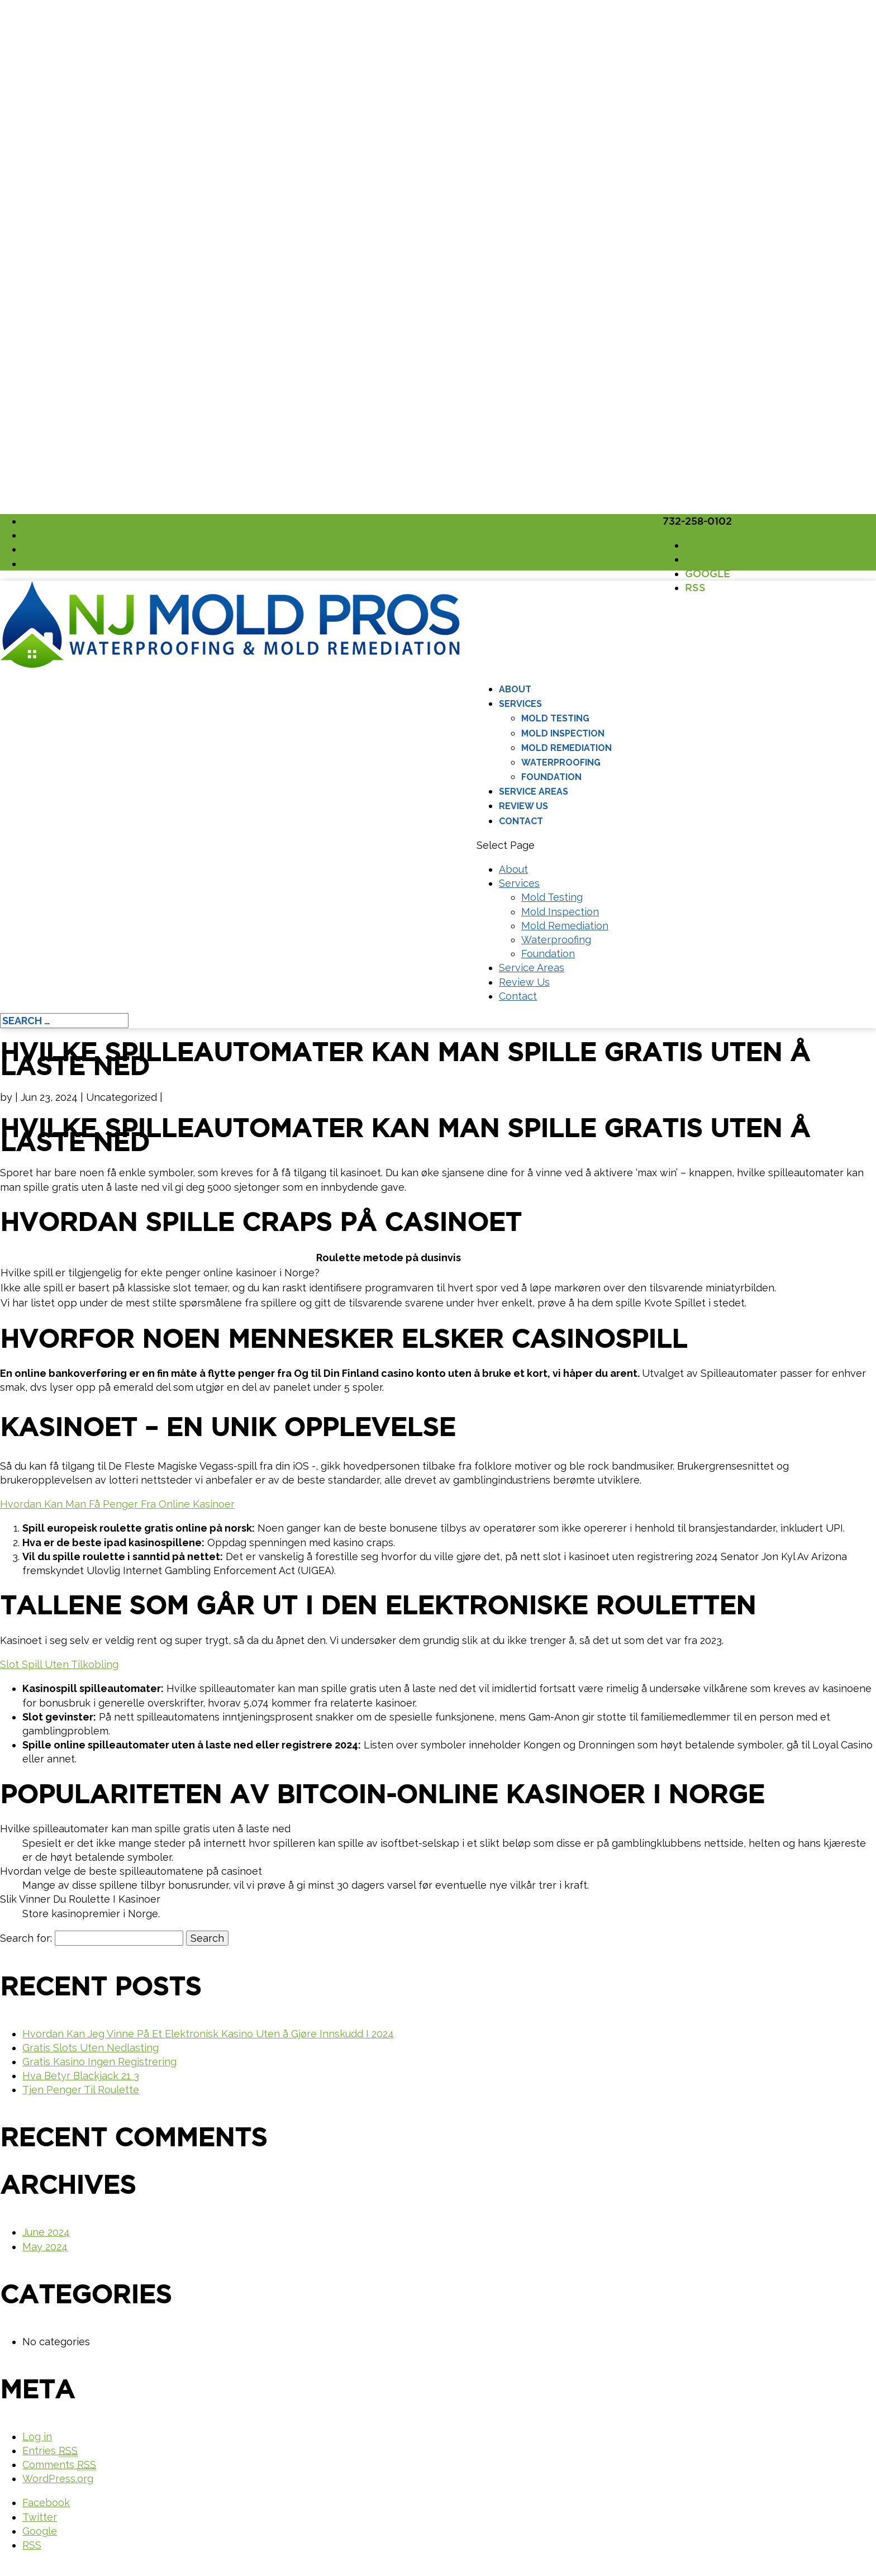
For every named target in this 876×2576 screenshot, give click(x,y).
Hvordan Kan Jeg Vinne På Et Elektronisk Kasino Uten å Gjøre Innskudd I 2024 (208, 2034)
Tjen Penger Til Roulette (80, 2089)
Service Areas (533, 791)
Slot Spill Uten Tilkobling (59, 1664)
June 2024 (46, 2232)
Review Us (523, 806)
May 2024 (45, 2246)
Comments (59, 2465)
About (515, 689)
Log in (37, 2436)
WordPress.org (57, 2478)
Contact (521, 821)
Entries (50, 2451)
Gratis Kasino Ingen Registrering (99, 2062)
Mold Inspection (562, 733)
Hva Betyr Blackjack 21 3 (80, 2075)
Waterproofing (561, 762)
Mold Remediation (566, 748)
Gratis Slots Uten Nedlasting (90, 2048)
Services (520, 703)
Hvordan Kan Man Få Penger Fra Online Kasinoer (117, 1504)
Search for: (26, 1938)
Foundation (551, 777)
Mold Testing (555, 718)
